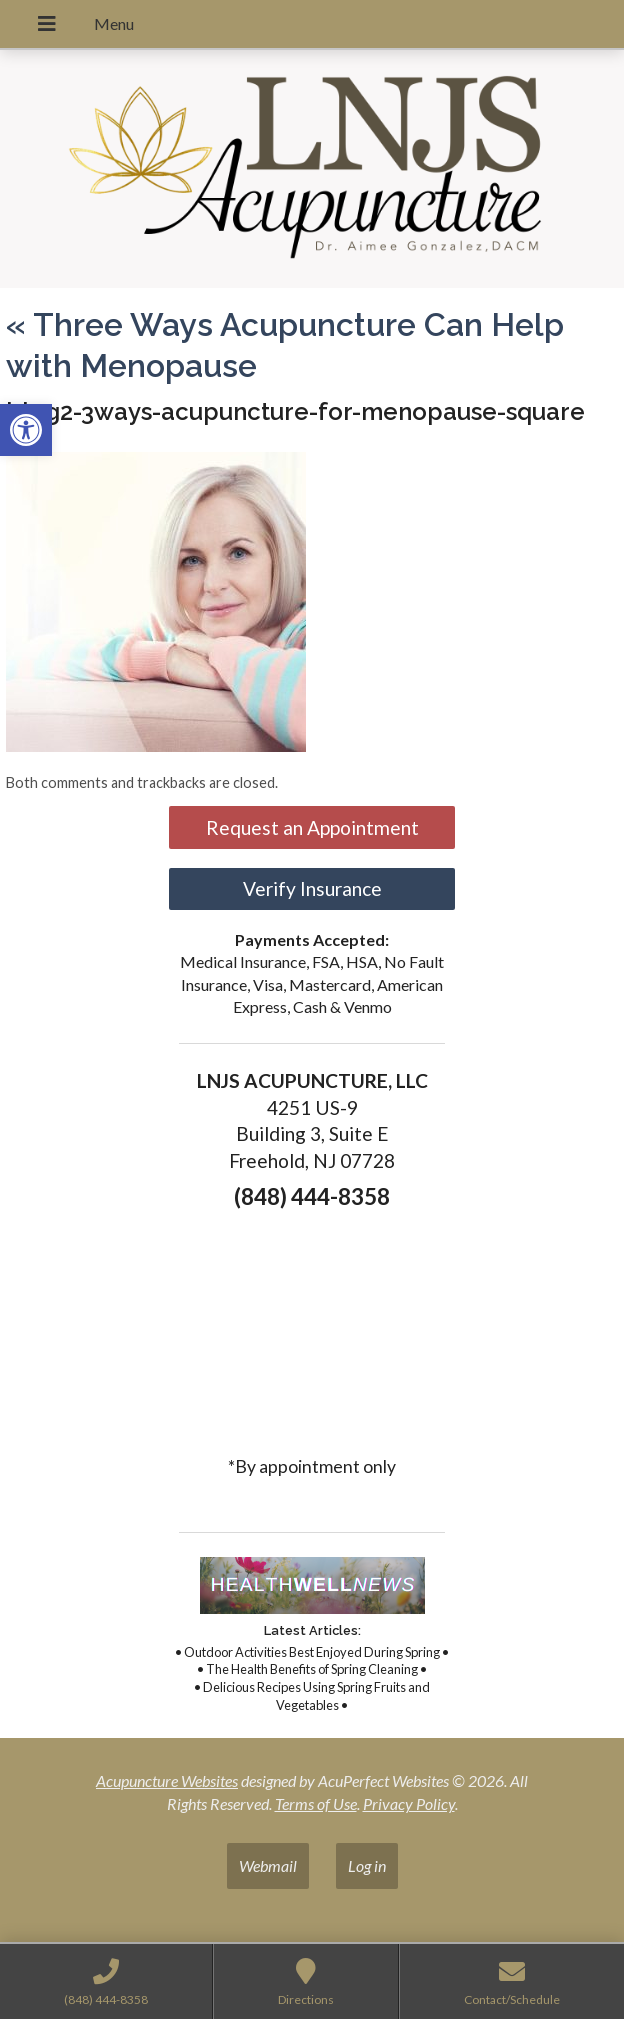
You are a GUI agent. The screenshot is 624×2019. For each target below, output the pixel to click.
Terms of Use (316, 1803)
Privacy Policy (409, 1803)
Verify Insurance (312, 888)
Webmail (268, 1865)
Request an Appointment (312, 827)
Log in (367, 1865)
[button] (26, 430)
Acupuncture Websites (167, 1780)
